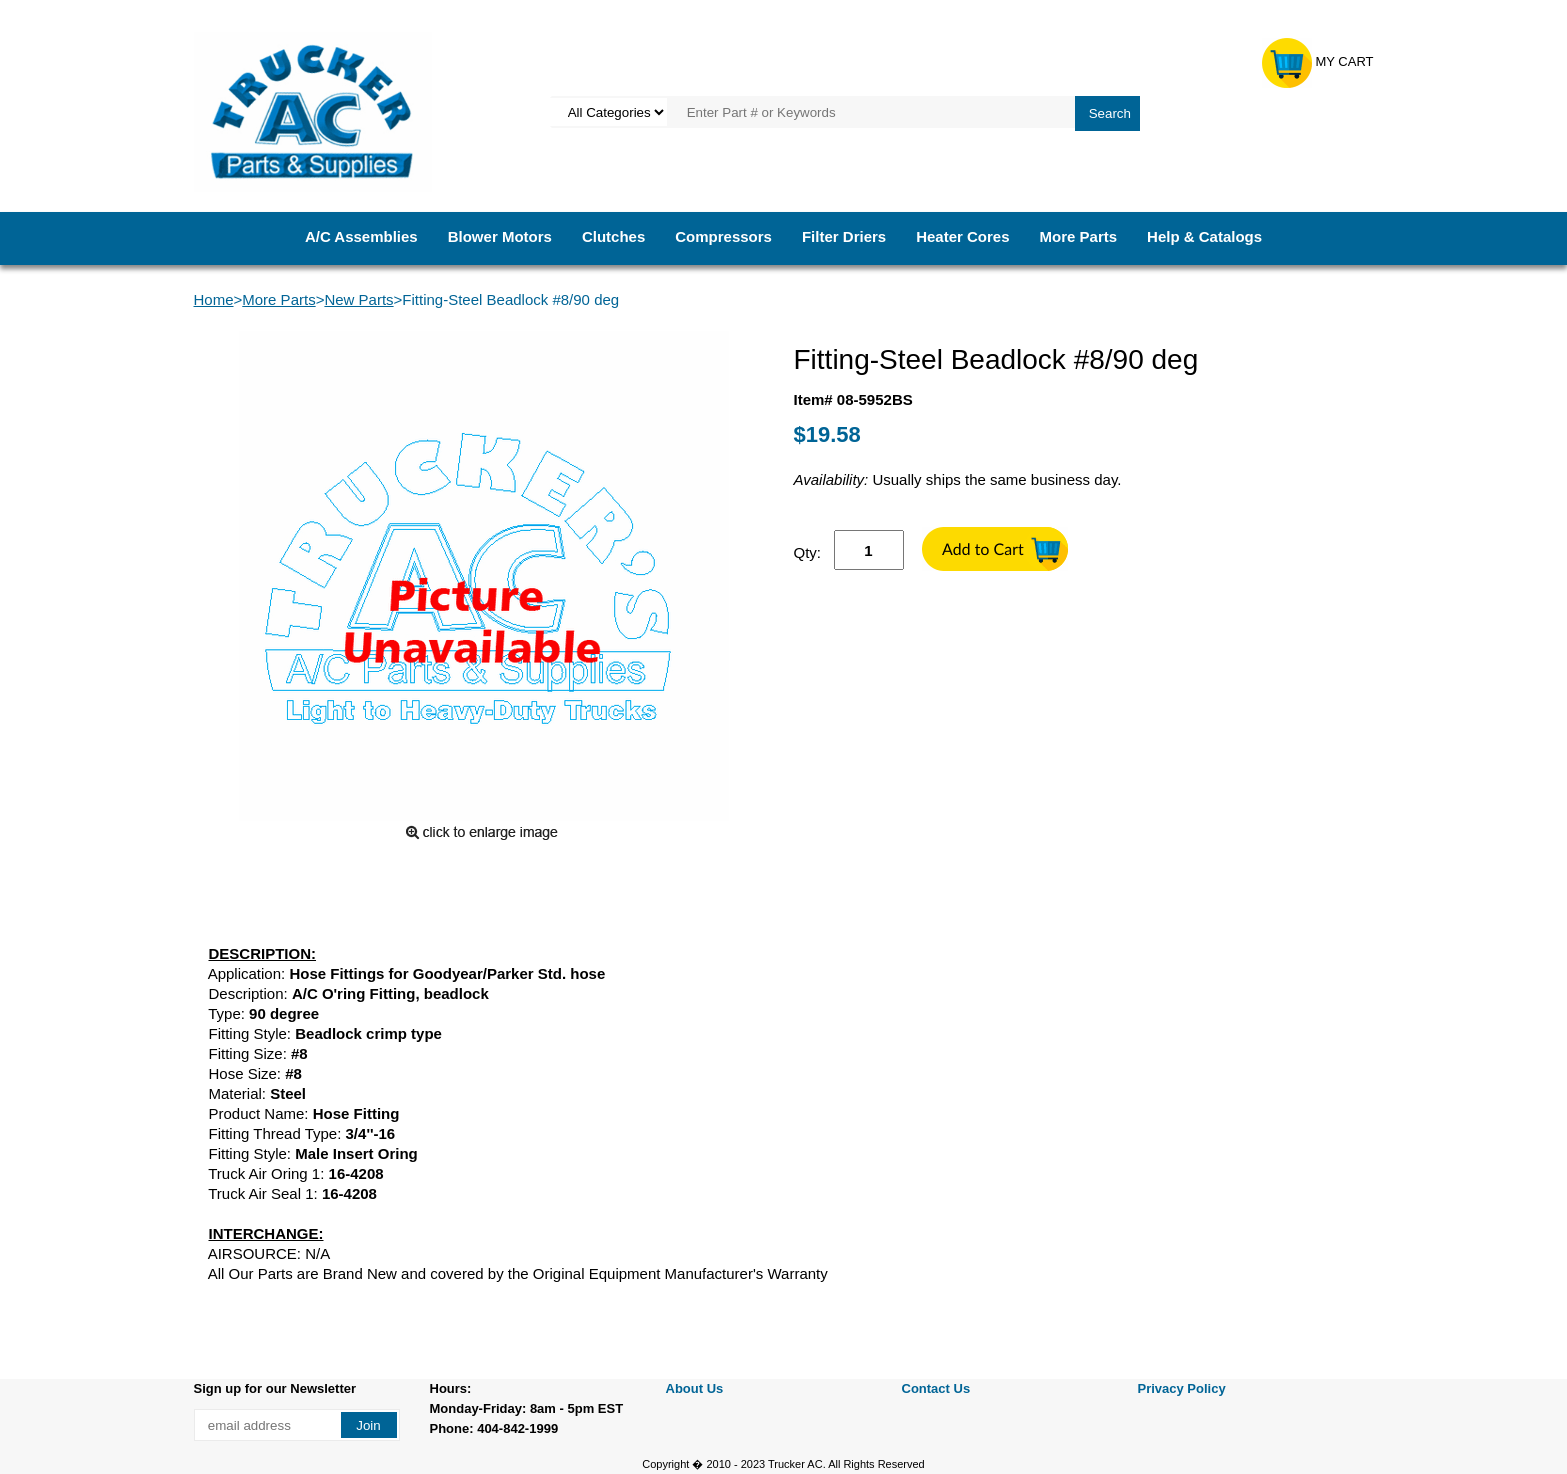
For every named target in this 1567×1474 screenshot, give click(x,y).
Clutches (613, 236)
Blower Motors (500, 236)
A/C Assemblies (361, 236)
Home (214, 299)
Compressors (723, 236)
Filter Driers (844, 236)
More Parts (1079, 236)
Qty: (808, 552)
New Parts (358, 299)
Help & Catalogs (1204, 236)
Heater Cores (962, 236)
